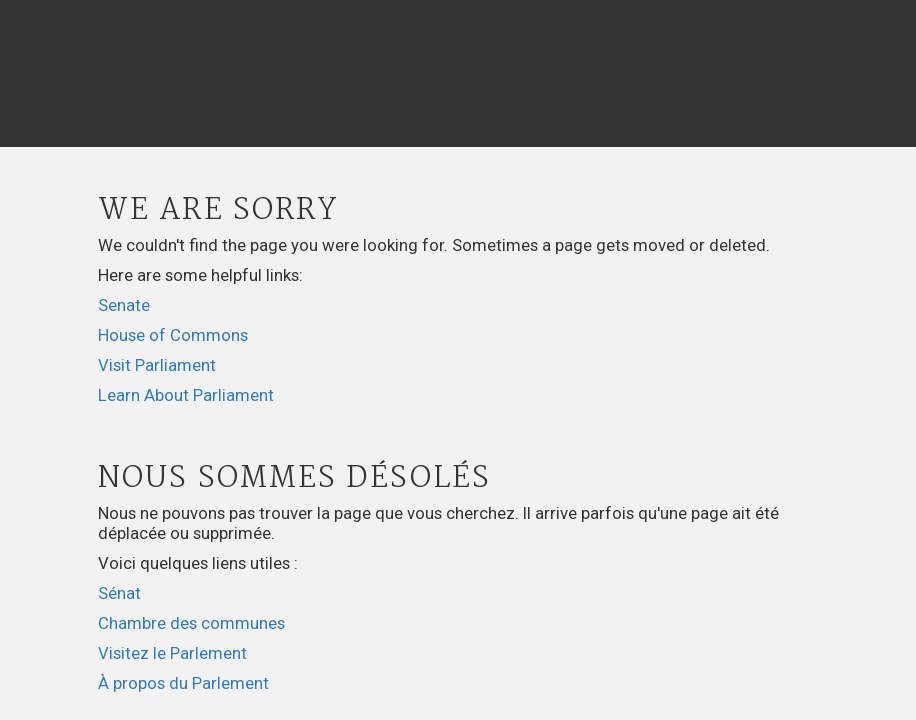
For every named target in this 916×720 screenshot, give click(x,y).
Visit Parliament (157, 365)
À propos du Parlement (183, 683)
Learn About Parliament (186, 395)
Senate (124, 305)
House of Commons (173, 335)
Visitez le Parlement (172, 653)
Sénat (119, 593)
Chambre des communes (191, 623)
